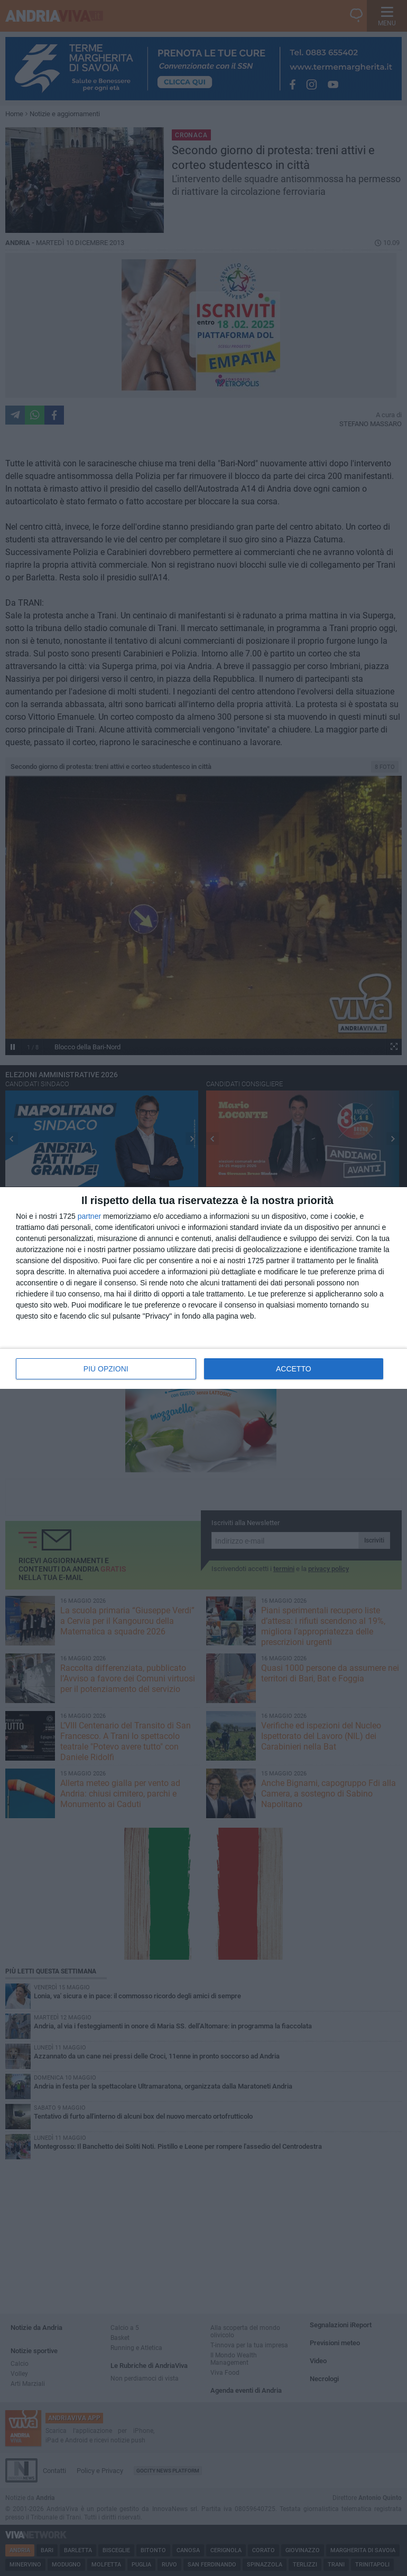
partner (89, 1216)
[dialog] (203, 1288)
